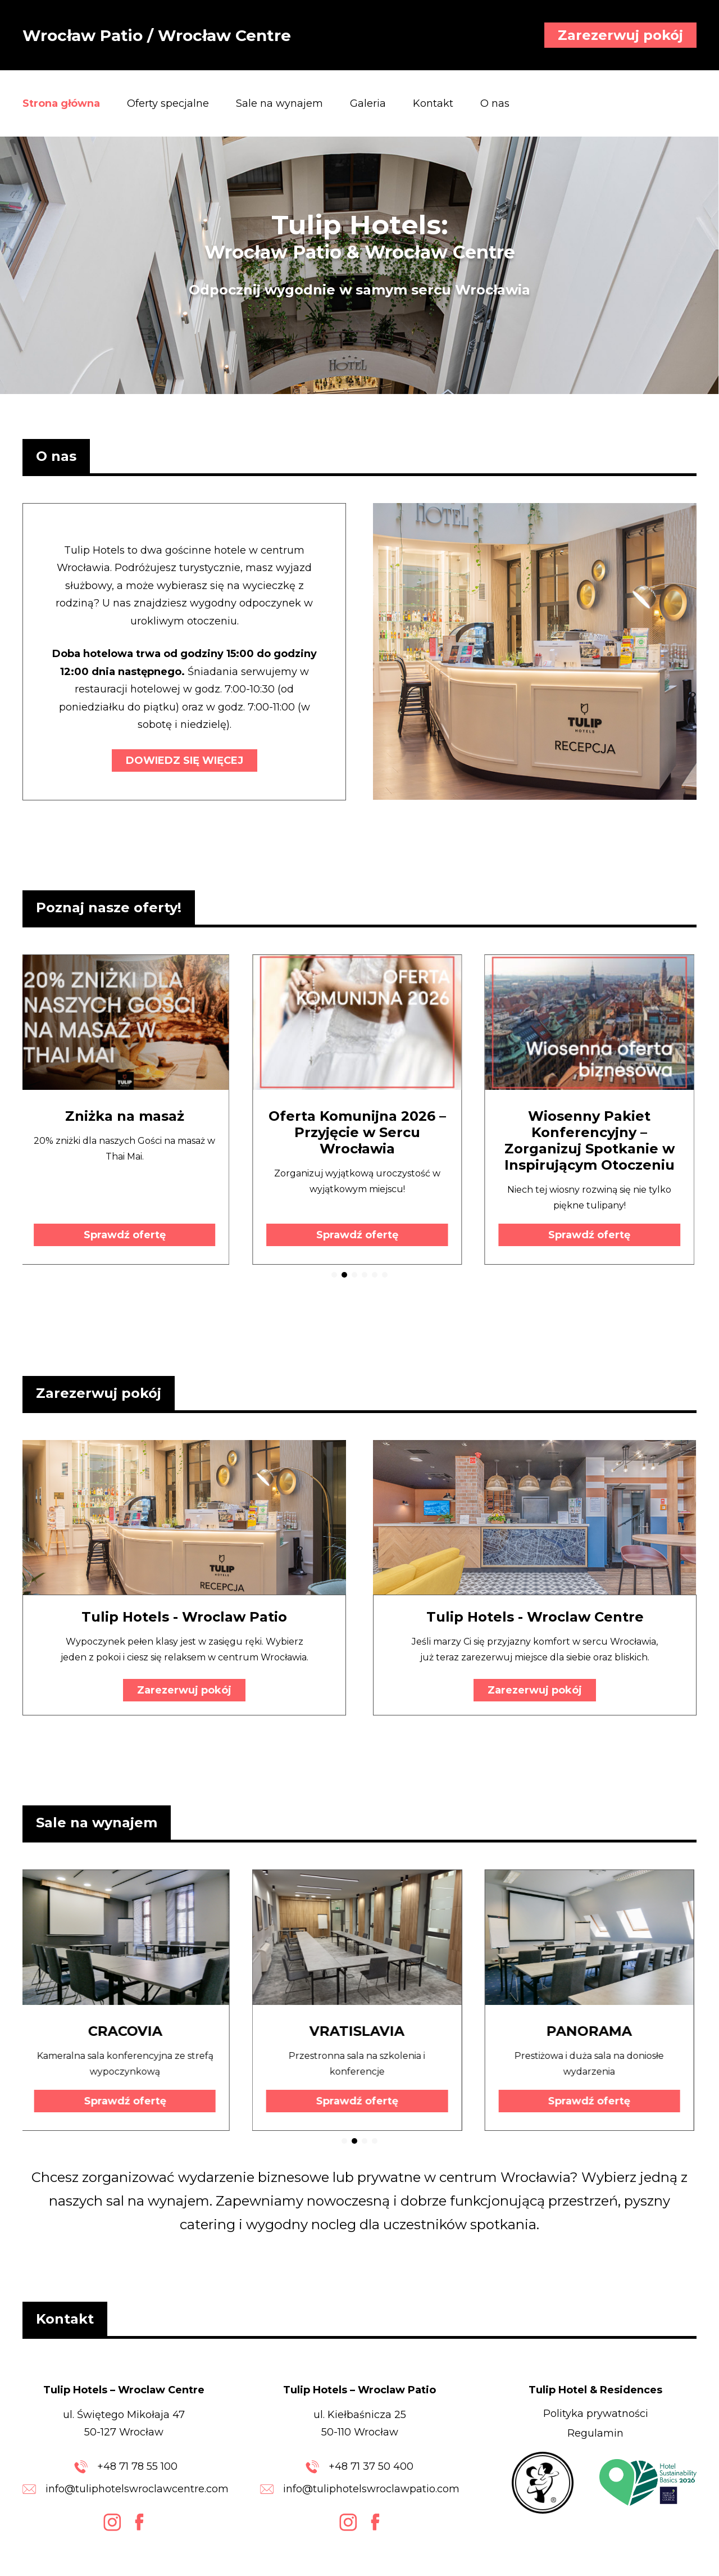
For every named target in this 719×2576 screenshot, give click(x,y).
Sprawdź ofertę (128, 1235)
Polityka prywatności (595, 2413)
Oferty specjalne (168, 103)
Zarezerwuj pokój (620, 35)
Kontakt (433, 103)
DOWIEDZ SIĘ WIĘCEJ (184, 760)
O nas (494, 103)
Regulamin (595, 2433)
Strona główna (61, 103)
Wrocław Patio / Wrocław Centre (156, 35)
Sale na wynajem (279, 103)
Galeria (368, 103)
